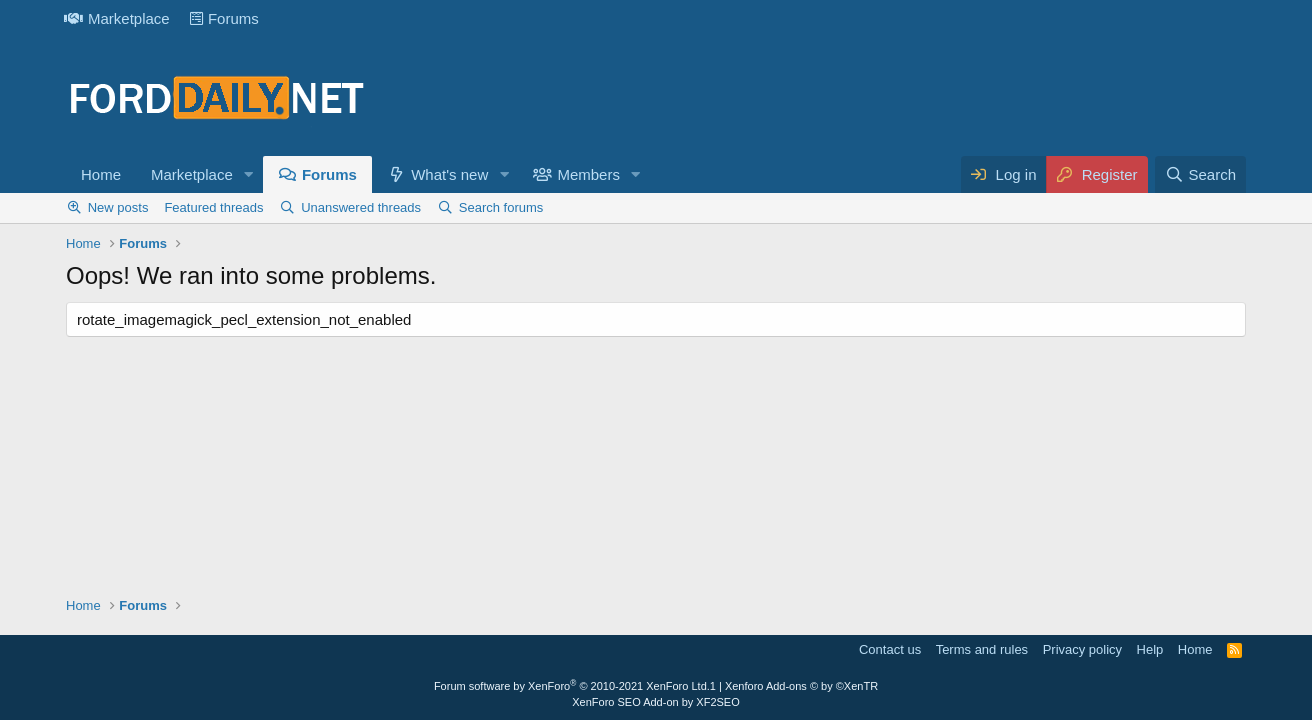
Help (1150, 649)
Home (101, 174)
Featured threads (213, 207)
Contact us (890, 649)
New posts (118, 207)
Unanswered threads (361, 207)
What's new (449, 174)
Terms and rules (982, 649)
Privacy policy (1082, 649)
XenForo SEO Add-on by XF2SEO (656, 702)
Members (588, 174)
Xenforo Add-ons (801, 686)
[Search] (1200, 174)
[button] (249, 174)
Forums (224, 18)
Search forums (501, 207)
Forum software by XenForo (572, 686)
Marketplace (117, 18)
